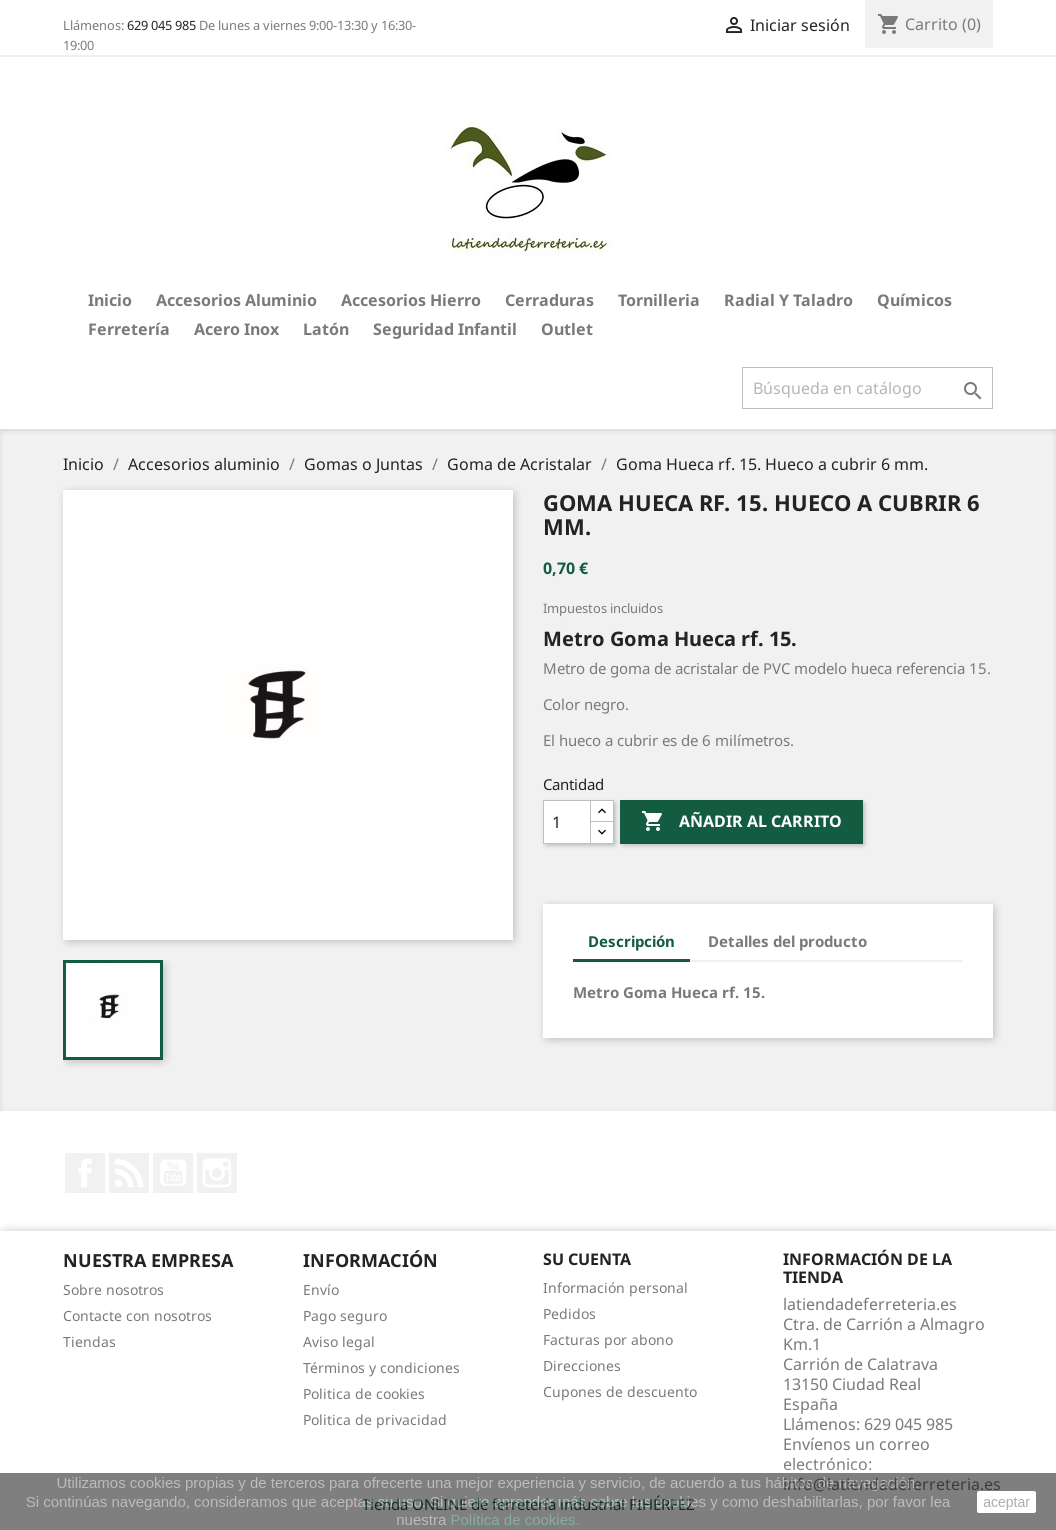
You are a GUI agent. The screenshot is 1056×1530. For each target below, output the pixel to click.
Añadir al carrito (741, 822)
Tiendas (89, 1341)
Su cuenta (587, 1259)
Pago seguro (345, 1315)
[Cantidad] (567, 822)
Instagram (217, 1173)
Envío (321, 1289)
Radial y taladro (788, 300)
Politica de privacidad (375, 1419)
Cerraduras (549, 300)
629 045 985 (161, 25)
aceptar (1006, 1502)
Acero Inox (236, 329)
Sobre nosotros (113, 1289)
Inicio (110, 300)
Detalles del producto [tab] (787, 941)
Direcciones (582, 1365)
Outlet (567, 329)
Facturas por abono (608, 1339)
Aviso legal (339, 1341)
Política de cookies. (514, 1519)
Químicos (914, 300)
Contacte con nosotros (137, 1315)
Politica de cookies (364, 1393)
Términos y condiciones (381, 1367)
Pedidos (569, 1313)
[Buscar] (867, 388)
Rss (129, 1173)
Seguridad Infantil (445, 329)
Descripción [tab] (631, 941)
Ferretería (129, 329)
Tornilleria (659, 300)
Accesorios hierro (411, 300)
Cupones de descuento (620, 1391)
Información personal (615, 1287)
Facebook (85, 1173)
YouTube (173, 1173)
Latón (326, 329)
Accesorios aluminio (236, 300)
